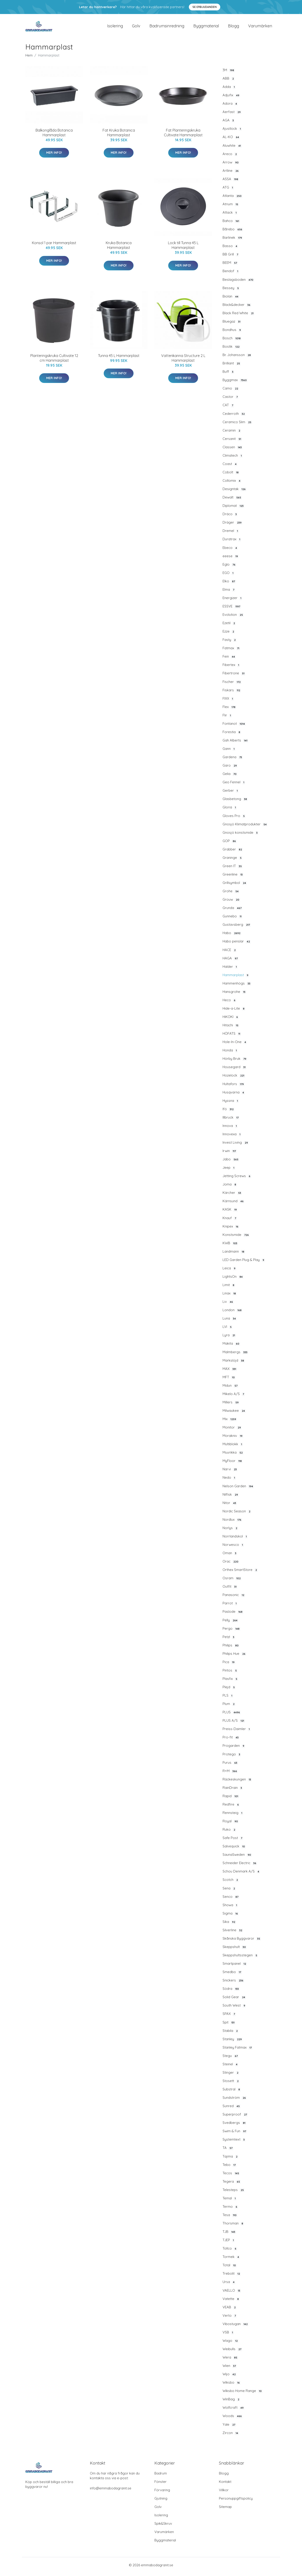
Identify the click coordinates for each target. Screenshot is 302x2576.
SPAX (229, 2017)
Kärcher (232, 1196)
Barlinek (233, 240)
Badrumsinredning (166, 27)
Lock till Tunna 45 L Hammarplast (183, 248)
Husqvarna (234, 1095)
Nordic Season (237, 1514)
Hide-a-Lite (234, 1011)
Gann (229, 752)
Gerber (231, 793)
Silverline (233, 1933)
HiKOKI (231, 1020)
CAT (228, 408)
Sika (229, 1925)
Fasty (230, 643)
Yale (229, 2427)
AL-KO (231, 140)
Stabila (231, 2034)
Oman (230, 1556)
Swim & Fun (235, 2134)
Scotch (231, 1883)
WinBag (231, 2402)
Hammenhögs (237, 986)
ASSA (231, 182)
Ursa (229, 2285)
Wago (231, 2344)
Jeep (229, 1171)
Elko (229, 584)
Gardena (233, 760)
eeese (231, 559)
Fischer (232, 685)
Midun (230, 1388)
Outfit (230, 1589)
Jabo (231, 1162)
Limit (229, 1288)
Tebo (230, 2168)
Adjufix (231, 98)
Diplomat (233, 509)
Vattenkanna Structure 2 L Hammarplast (183, 361)
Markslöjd (234, 1363)
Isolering (115, 27)
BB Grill (231, 257)
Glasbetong (235, 802)
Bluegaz (232, 324)
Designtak (235, 492)
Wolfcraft (233, 2410)
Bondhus (232, 333)
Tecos (231, 2176)
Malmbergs (235, 1355)
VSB (228, 2335)
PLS (228, 1698)
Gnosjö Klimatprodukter (245, 827)
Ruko (229, 1832)
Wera (230, 2360)
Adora (230, 106)
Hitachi (231, 1028)
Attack (230, 215)
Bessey (231, 291)
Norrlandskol (235, 1539)
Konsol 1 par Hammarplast (54, 246)
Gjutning (160, 2501)
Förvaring (162, 2493)
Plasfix (230, 1682)
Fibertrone (234, 676)
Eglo (229, 567)
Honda (230, 1053)
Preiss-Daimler (237, 1732)
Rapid (231, 1799)
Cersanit (232, 442)
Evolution (233, 618)
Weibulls (232, 2352)
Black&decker (237, 308)
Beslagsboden (238, 283)
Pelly (230, 1623)
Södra (231, 1992)
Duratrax (232, 542)
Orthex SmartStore (240, 1573)
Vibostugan (236, 2327)
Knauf (230, 1221)
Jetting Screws (237, 1179)
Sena (229, 1891)
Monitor (232, 1430)
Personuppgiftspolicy (236, 2501)
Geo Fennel (234, 785)
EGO (228, 576)
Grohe (231, 894)
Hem (29, 58)
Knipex (231, 1229)
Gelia (230, 777)
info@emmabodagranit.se (110, 2491)
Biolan (231, 299)
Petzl (229, 1640)
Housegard (235, 1070)
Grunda (232, 911)
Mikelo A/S (234, 1397)
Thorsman (233, 2226)
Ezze (229, 634)
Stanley (233, 2042)
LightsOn (233, 1279)
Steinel (230, 2067)
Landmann (234, 1254)
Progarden (234, 1749)
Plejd (229, 1690)
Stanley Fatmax (238, 2050)
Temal (230, 2201)
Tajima (230, 2159)
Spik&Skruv (163, 2526)
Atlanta (232, 199)
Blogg (233, 27)
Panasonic (234, 1598)
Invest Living (236, 1145)
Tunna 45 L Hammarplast (118, 359)
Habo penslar (237, 944)
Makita (231, 1347)
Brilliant (232, 366)
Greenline (233, 877)
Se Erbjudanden (204, 7)
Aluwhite (232, 148)
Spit (229, 2025)
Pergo (231, 1631)
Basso (230, 249)
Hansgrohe (234, 995)
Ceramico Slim (237, 425)
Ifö (229, 1112)
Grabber (233, 852)
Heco (229, 1003)
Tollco (230, 2251)
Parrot (230, 1606)
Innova (230, 1129)
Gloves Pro (234, 819)
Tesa (230, 2218)
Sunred (232, 2109)
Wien (230, 2369)
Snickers (233, 1983)
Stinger (231, 2075)
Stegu (231, 2059)
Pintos (230, 1673)
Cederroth (234, 417)
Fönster (160, 2485)
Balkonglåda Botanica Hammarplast (54, 135)
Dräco (230, 517)
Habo (232, 936)
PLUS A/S (234, 1723)
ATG (228, 190)
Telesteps (234, 2193)
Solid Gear (234, 2000)
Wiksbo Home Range (243, 2394)
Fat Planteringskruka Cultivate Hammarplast (183, 135)
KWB (230, 1246)
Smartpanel (235, 1966)
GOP (230, 844)
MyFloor (233, 1464)
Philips (231, 1648)
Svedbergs (234, 2126)
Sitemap (225, 2510)
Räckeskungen (237, 1782)
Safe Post (233, 1841)
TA (228, 2151)
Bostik (231, 349)
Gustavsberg (237, 928)
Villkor (224, 2493)
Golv (136, 27)
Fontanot (234, 727)
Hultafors (234, 1087)
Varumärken (260, 27)
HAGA (231, 961)
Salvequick (234, 1849)
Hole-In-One (235, 1045)
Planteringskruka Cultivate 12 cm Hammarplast (54, 361)
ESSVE (232, 609)
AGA (229, 123)
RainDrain (233, 1791)
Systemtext (234, 2142)
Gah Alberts (235, 743)
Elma (229, 592)
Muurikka (233, 1455)
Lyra (229, 1338)
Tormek (231, 2260)
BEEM (230, 266)
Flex (229, 710)
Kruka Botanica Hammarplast (119, 248)
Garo (230, 768)
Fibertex (231, 668)
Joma (230, 1187)
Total (230, 2268)
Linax (230, 1296)
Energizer (232, 601)
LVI (227, 1330)
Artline (231, 174)
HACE (230, 953)
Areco (230, 157)
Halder (230, 970)
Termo (230, 2210)
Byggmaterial (206, 27)
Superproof (235, 2117)
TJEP (229, 2243)
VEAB (230, 2310)
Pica (229, 1665)
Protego (232, 1757)
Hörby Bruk (235, 1062)
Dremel (231, 534)
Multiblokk (233, 1447)
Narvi (230, 1472)
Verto (230, 2318)
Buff (228, 375)
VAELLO (232, 2293)
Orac (231, 1564)
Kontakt (225, 2485)
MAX (230, 1372)
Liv (228, 1305)
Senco (231, 1900)
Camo (231, 391)
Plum (229, 1707)
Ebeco (230, 551)
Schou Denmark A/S (241, 1874)
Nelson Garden (238, 1489)
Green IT (233, 869)
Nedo (229, 1481)
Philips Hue (234, 1657)
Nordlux (232, 1523)
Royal (231, 1824)
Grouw (231, 902)
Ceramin (232, 433)
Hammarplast (236, 978)
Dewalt (232, 500)
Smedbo (232, 1975)
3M (229, 73)
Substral (232, 2092)
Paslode (233, 1615)
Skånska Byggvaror (242, 1941)
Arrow (231, 165)
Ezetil (229, 626)
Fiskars (232, 693)
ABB (229, 81)
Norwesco (233, 1548)
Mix (230, 1422)
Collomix (232, 484)
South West (234, 2008)
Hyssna (231, 1104)
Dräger (232, 525)
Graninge (232, 861)
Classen (233, 450)
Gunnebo (232, 919)
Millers (231, 1405)
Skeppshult (235, 1950)
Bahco (231, 224)
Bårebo (233, 232)
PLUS (232, 1715)
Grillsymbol (235, 886)
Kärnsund (233, 1204)
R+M (230, 1774)
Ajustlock (232, 132)
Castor (231, 400)
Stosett (231, 2084)
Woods (233, 2419)
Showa (230, 1908)
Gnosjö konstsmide (241, 835)
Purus (230, 1766)
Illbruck (231, 1120)
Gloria (230, 810)
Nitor (230, 1506)
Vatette (231, 2302)
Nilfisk (231, 1497)
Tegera (232, 2184)
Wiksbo (232, 2385)
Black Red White (238, 316)
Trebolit (232, 2276)
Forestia (232, 735)
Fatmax (231, 651)
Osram (232, 1581)
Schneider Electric (240, 1866)
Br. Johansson (237, 358)
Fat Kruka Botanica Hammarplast (119, 135)
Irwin (230, 1154)
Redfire (231, 1807)
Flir (227, 718)
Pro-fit (231, 1740)
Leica (229, 1271)
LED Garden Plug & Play (244, 1263)
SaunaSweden (237, 1858)
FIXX (228, 701)
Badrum (160, 2476)
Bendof (231, 274)
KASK (230, 1213)
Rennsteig (233, 1816)
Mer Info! (54, 156)
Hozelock (234, 1079)
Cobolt (231, 475)
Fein (229, 659)
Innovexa (232, 1137)
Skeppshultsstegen (240, 1958)
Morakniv (233, 1439)
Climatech (233, 458)
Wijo (230, 2377)
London (232, 1313)
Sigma (231, 1916)
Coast (230, 467)
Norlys (230, 1531)
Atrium (231, 207)
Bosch (232, 341)
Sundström (235, 2101)
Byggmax (235, 383)
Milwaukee (234, 1414)
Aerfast (232, 115)
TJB (229, 2235)
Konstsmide (236, 1238)
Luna (230, 1321)
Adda (229, 90)
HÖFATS (232, 1036)
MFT (229, 1380)
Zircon (231, 2436)
